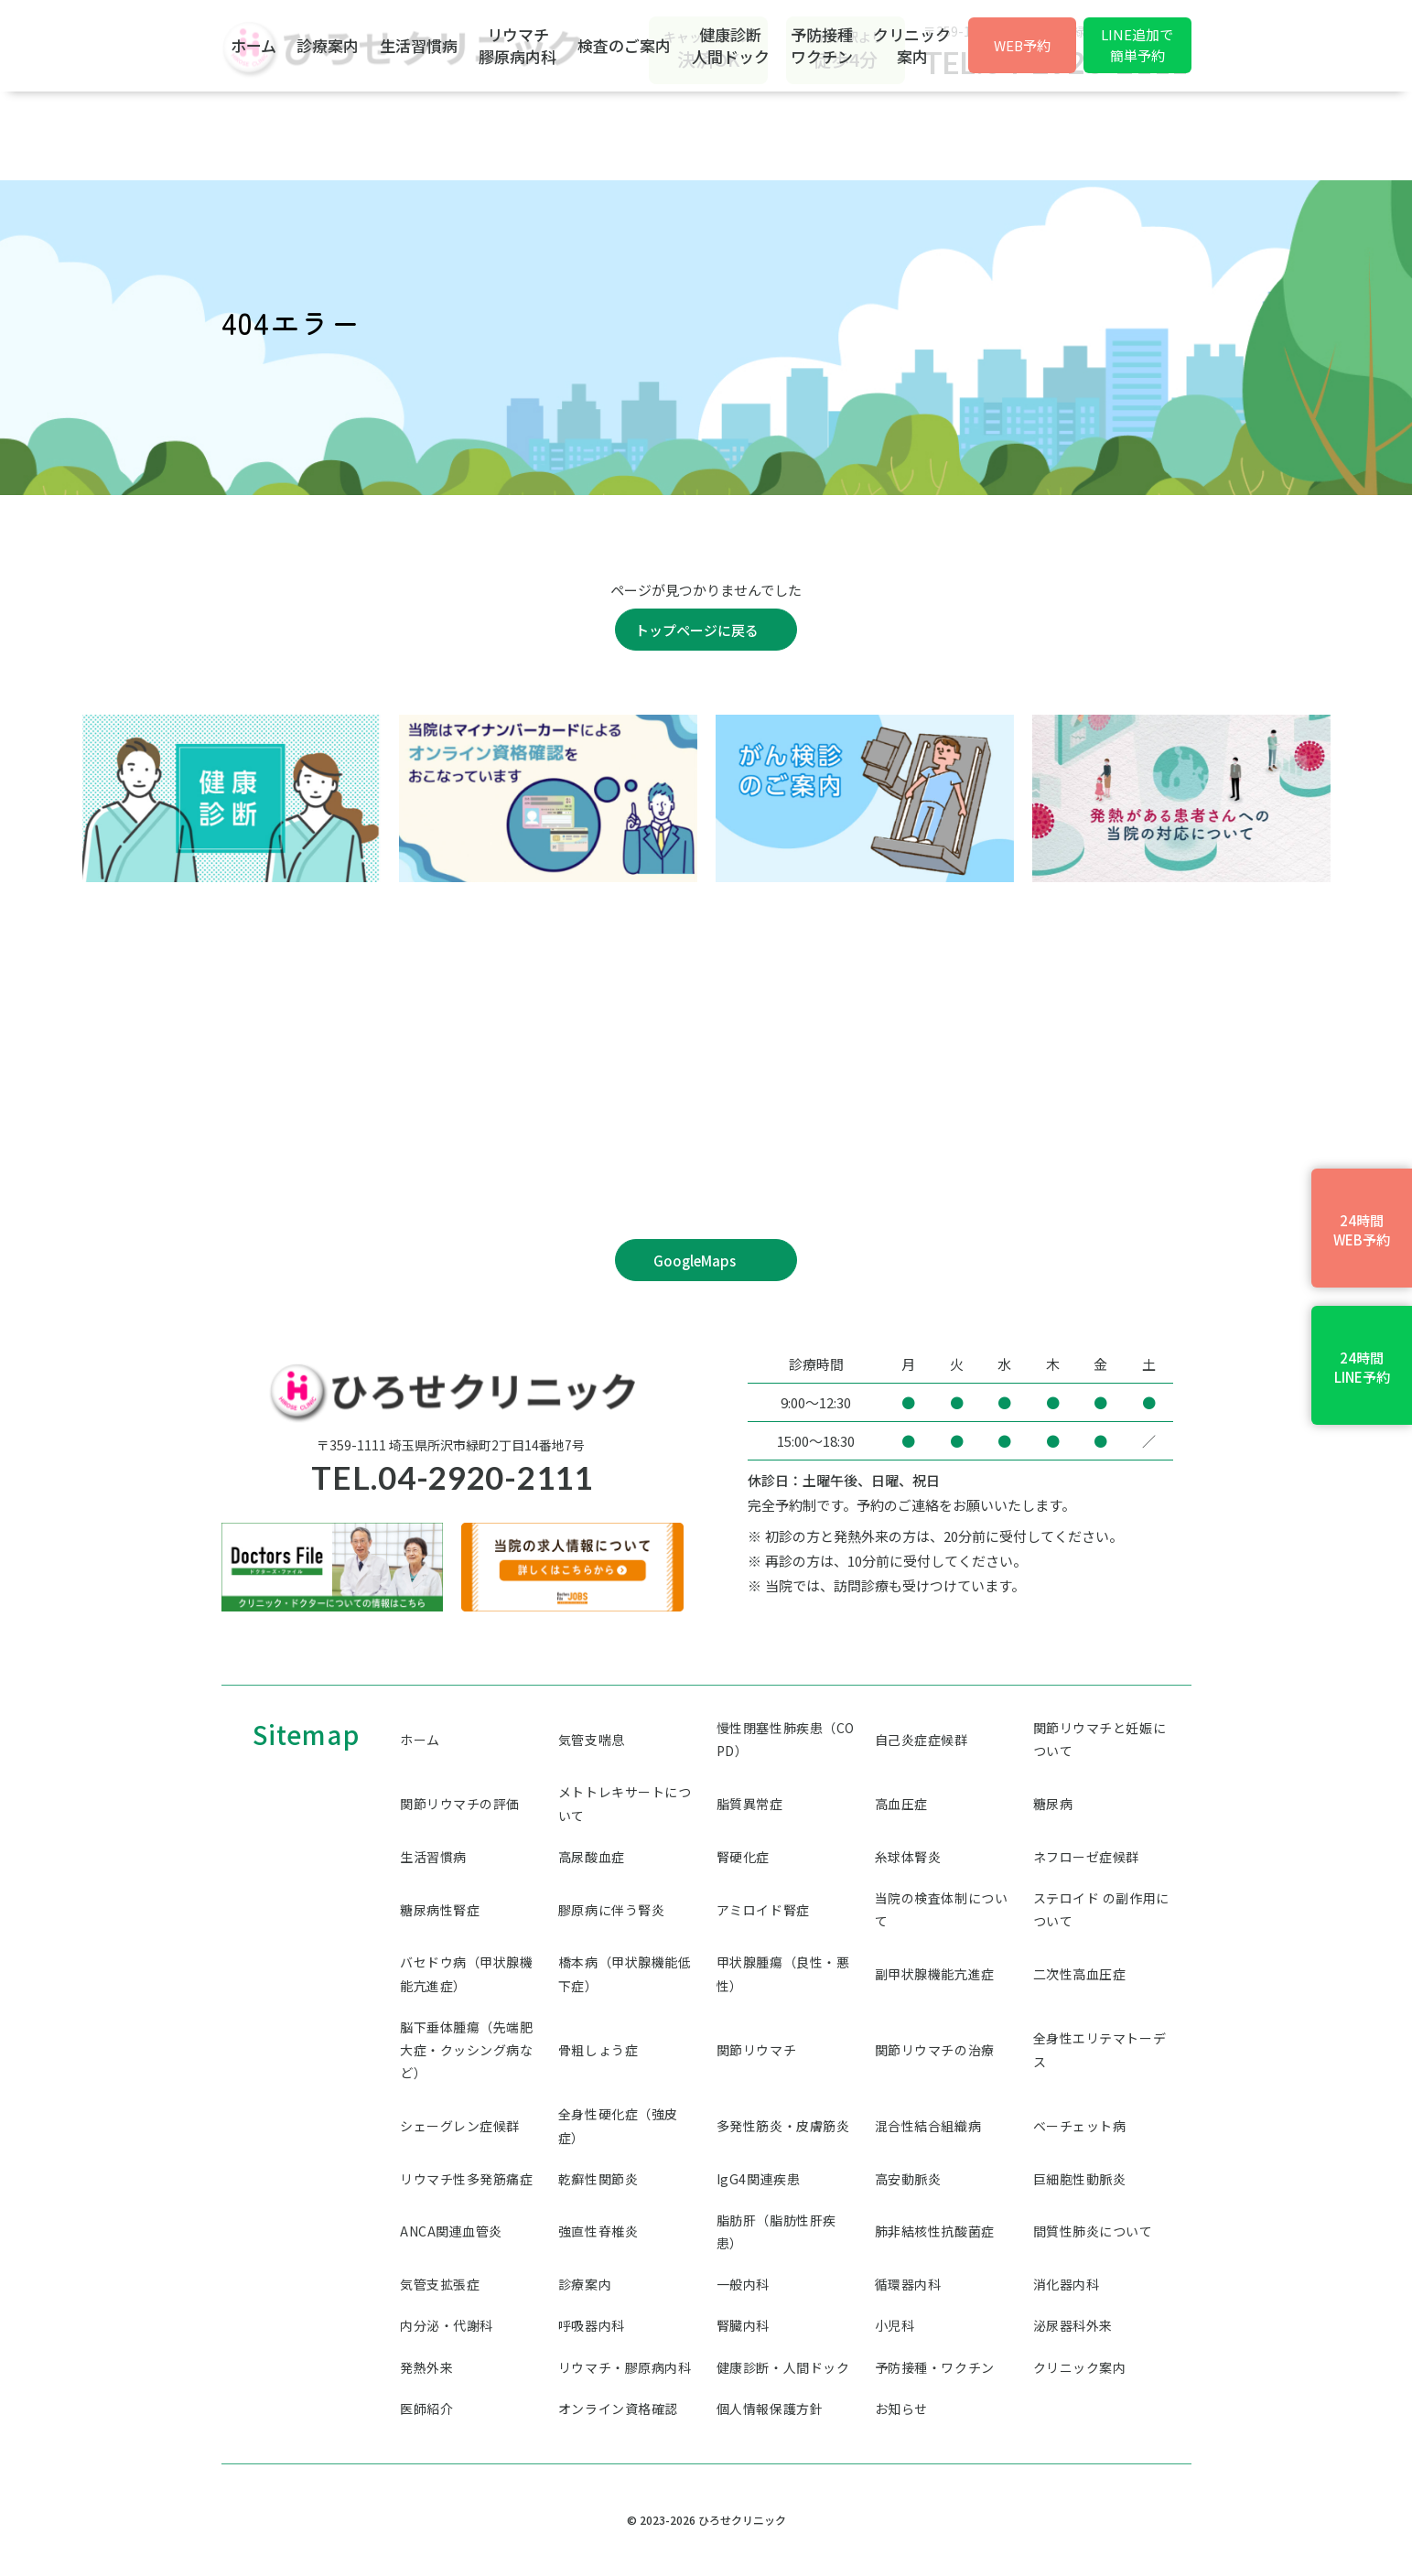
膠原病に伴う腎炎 (611, 1910)
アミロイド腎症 (763, 1910)
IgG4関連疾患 (758, 2179)
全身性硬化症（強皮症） (618, 2125)
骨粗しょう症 (598, 2050)
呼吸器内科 (591, 2325)
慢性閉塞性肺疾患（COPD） (786, 1739)
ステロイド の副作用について (1101, 1909)
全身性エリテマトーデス (1100, 2049)
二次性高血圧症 (1079, 1974)
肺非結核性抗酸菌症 (935, 2231)
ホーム (263, 134)
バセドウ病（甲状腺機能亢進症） (467, 1973)
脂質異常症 (750, 1804)
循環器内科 (908, 2284)
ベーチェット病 (1079, 2126)
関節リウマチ (756, 2050)
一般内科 (743, 2284)
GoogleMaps (694, 1260)
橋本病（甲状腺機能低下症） (625, 1973)
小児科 (895, 2325)
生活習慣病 (489, 134)
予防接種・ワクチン (935, 2367)
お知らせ (901, 2408)
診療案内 (368, 134)
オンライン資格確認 (618, 2408)
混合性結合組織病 (928, 2126)
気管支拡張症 (440, 2284)
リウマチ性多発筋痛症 (467, 2179)
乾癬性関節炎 (598, 2179)
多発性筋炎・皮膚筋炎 (783, 2126)
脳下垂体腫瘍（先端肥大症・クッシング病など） (467, 2050)
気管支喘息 (591, 1739)
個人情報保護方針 (770, 2408)
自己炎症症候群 (921, 1739)
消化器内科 (1066, 2284)
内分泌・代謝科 (446, 2325)
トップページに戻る (697, 630)
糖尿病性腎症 (440, 1910)
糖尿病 (1053, 1804)
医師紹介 (426, 2408)
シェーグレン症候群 (460, 2126)
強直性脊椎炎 (598, 2231)
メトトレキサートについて (625, 1803)
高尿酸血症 (591, 1857)
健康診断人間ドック (892, 134)
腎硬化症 (743, 1857)
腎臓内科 (743, 2325)
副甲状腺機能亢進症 (935, 1974)
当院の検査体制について (941, 1909)
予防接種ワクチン (1013, 134)
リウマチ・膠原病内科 (625, 2367)
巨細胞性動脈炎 (1079, 2179)
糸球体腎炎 (908, 1857)
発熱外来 (426, 2367)
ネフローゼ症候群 (1086, 1857)
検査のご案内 (755, 134)
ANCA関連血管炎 (451, 2231)
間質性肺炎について (1093, 2231)
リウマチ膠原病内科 (618, 134)
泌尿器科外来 (1073, 2325)
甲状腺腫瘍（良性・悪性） (783, 1973)
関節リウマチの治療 (935, 2050)
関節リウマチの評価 (460, 1804)
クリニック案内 (1134, 134)
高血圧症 (901, 1804)
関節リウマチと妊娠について (1100, 1739)
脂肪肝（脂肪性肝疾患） (776, 2231)
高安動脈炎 (908, 2179)
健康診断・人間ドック (783, 2367)
